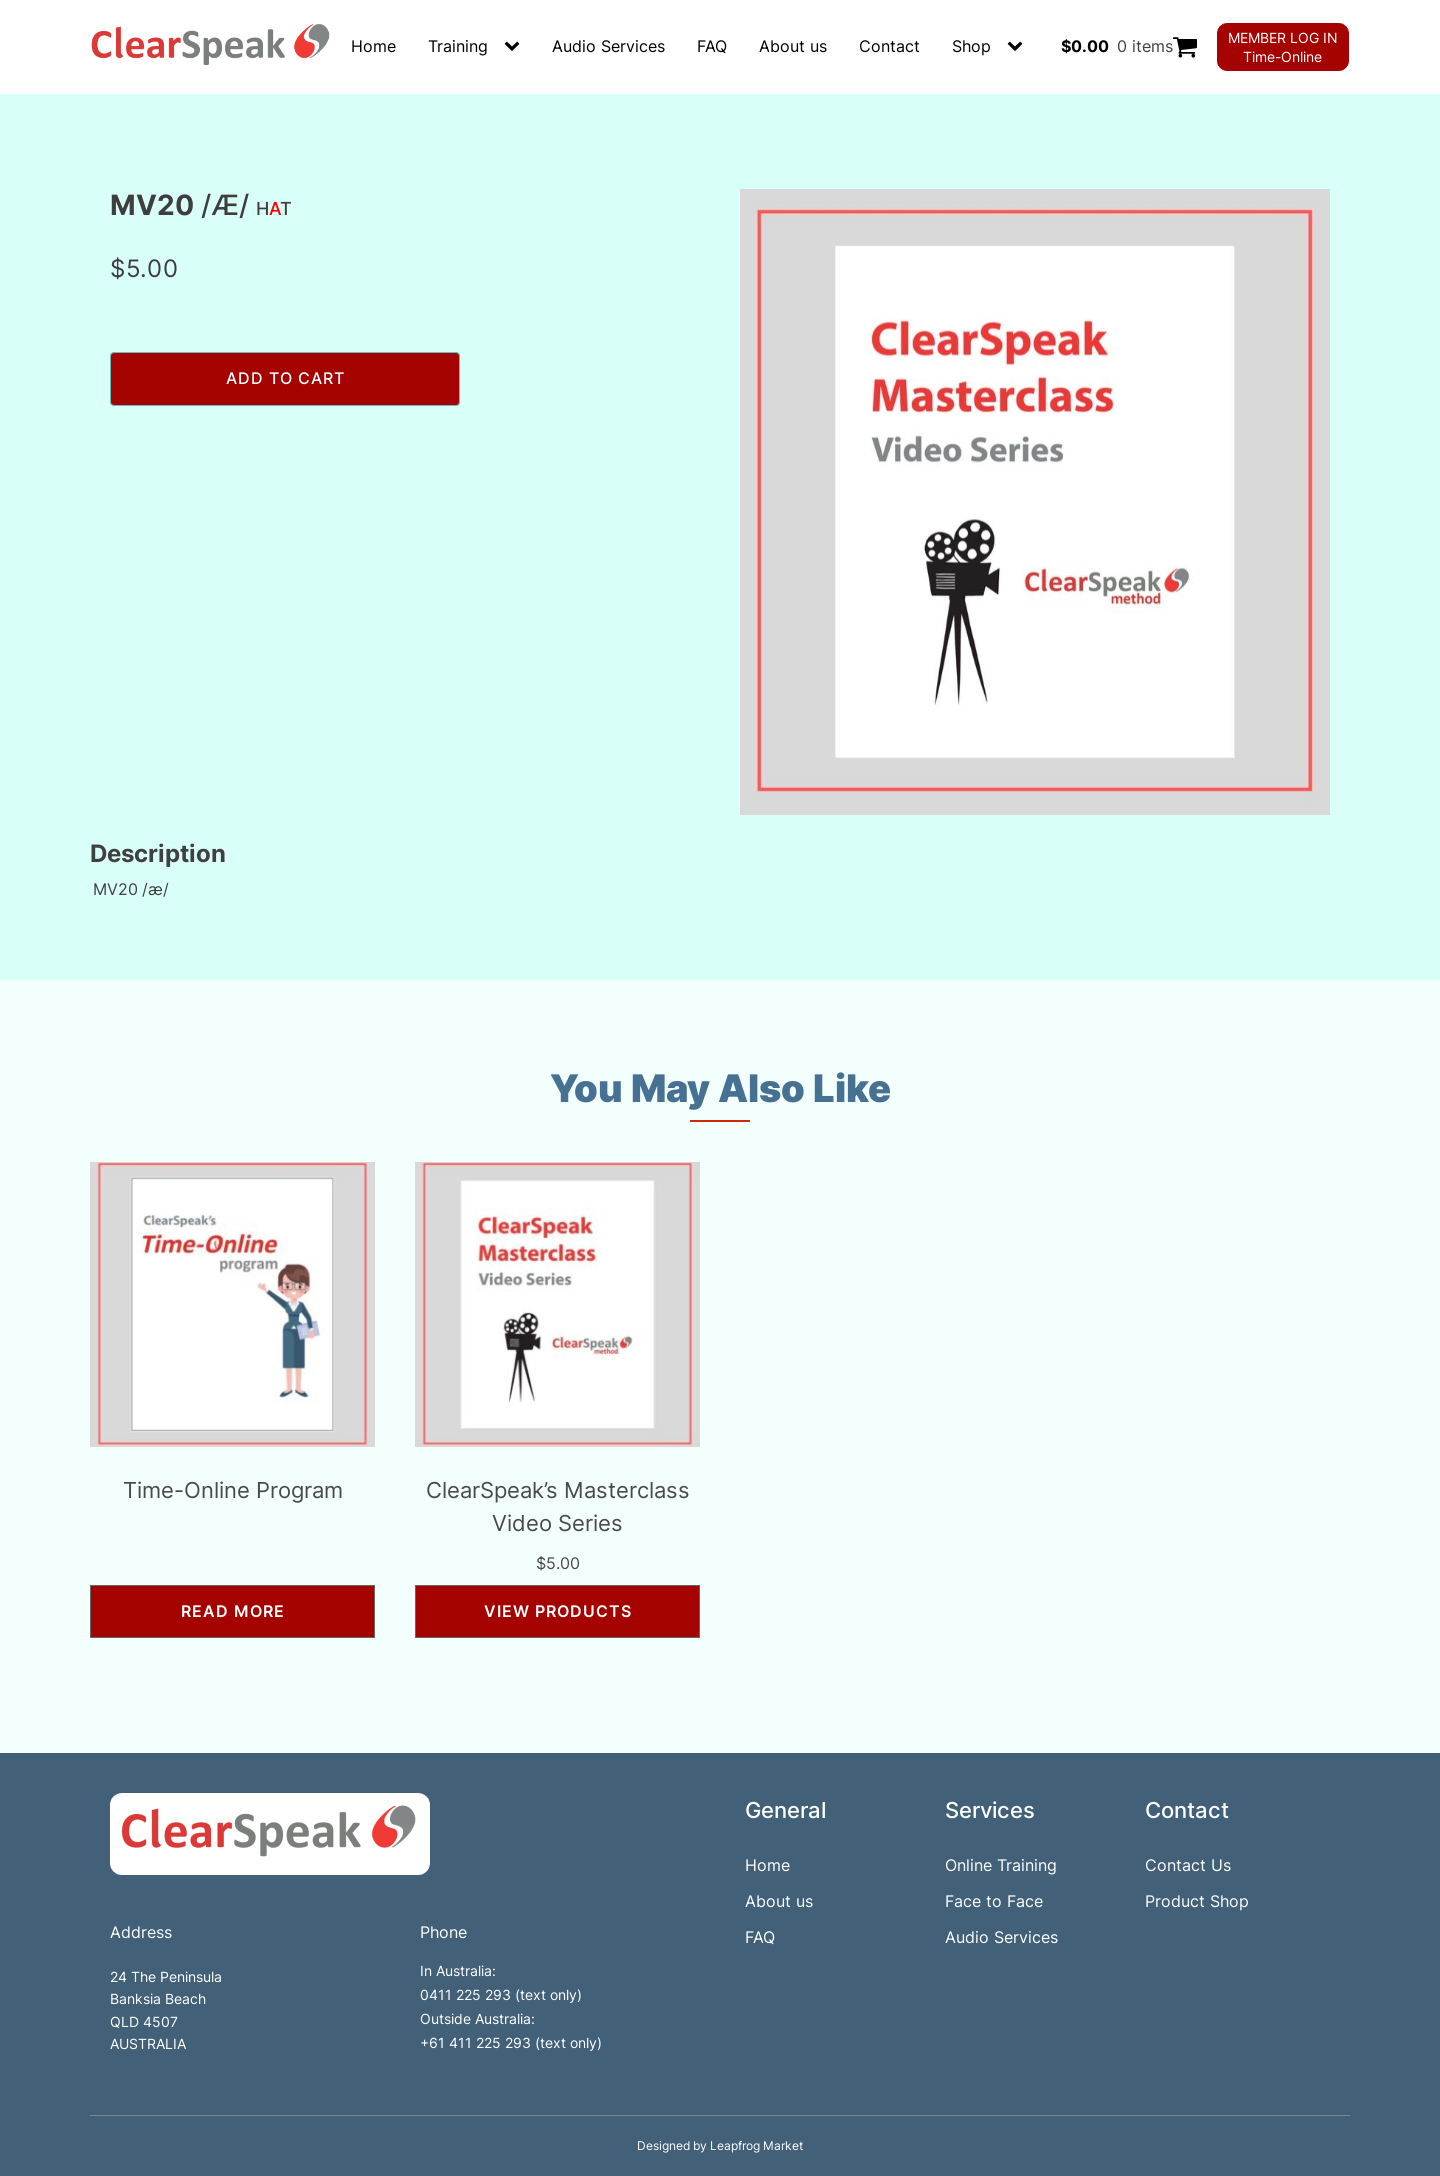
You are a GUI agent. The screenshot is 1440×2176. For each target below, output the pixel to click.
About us (793, 46)
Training (458, 46)
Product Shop (1197, 1901)
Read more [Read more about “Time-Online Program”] (233, 1611)
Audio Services (608, 46)
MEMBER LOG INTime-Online (1283, 47)
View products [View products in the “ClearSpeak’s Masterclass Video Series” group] (558, 1611)
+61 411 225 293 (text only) (511, 2042)
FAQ (712, 46)
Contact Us (1188, 1865)
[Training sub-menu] (516, 47)
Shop (971, 46)
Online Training (1001, 1865)
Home (373, 46)
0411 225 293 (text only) (501, 1994)
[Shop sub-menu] (1019, 47)
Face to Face (994, 1901)
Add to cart (285, 378)
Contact (889, 46)
